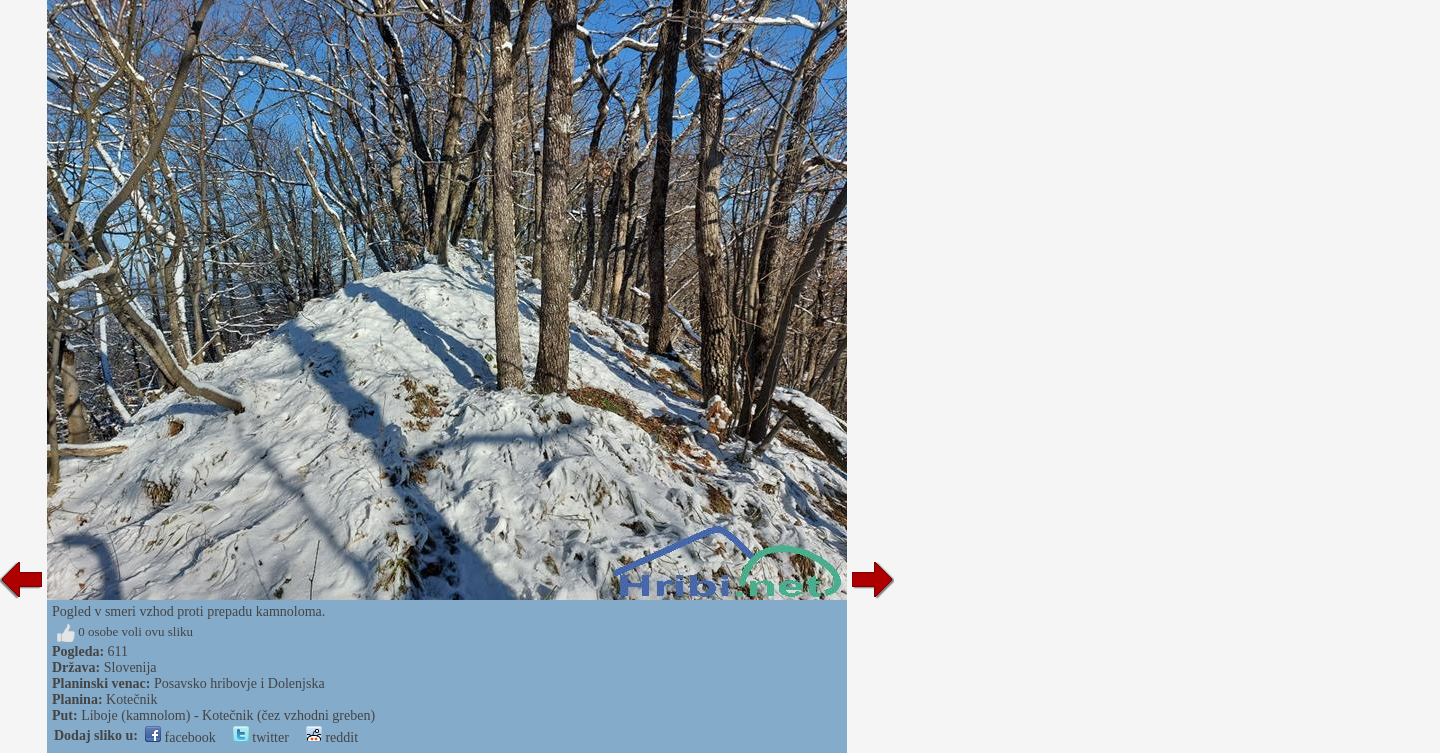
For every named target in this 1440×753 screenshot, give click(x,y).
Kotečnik (131, 699)
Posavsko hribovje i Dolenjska (239, 683)
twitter (261, 737)
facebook (180, 737)
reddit (332, 737)
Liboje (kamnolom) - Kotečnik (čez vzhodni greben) (228, 715)
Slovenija (130, 667)
